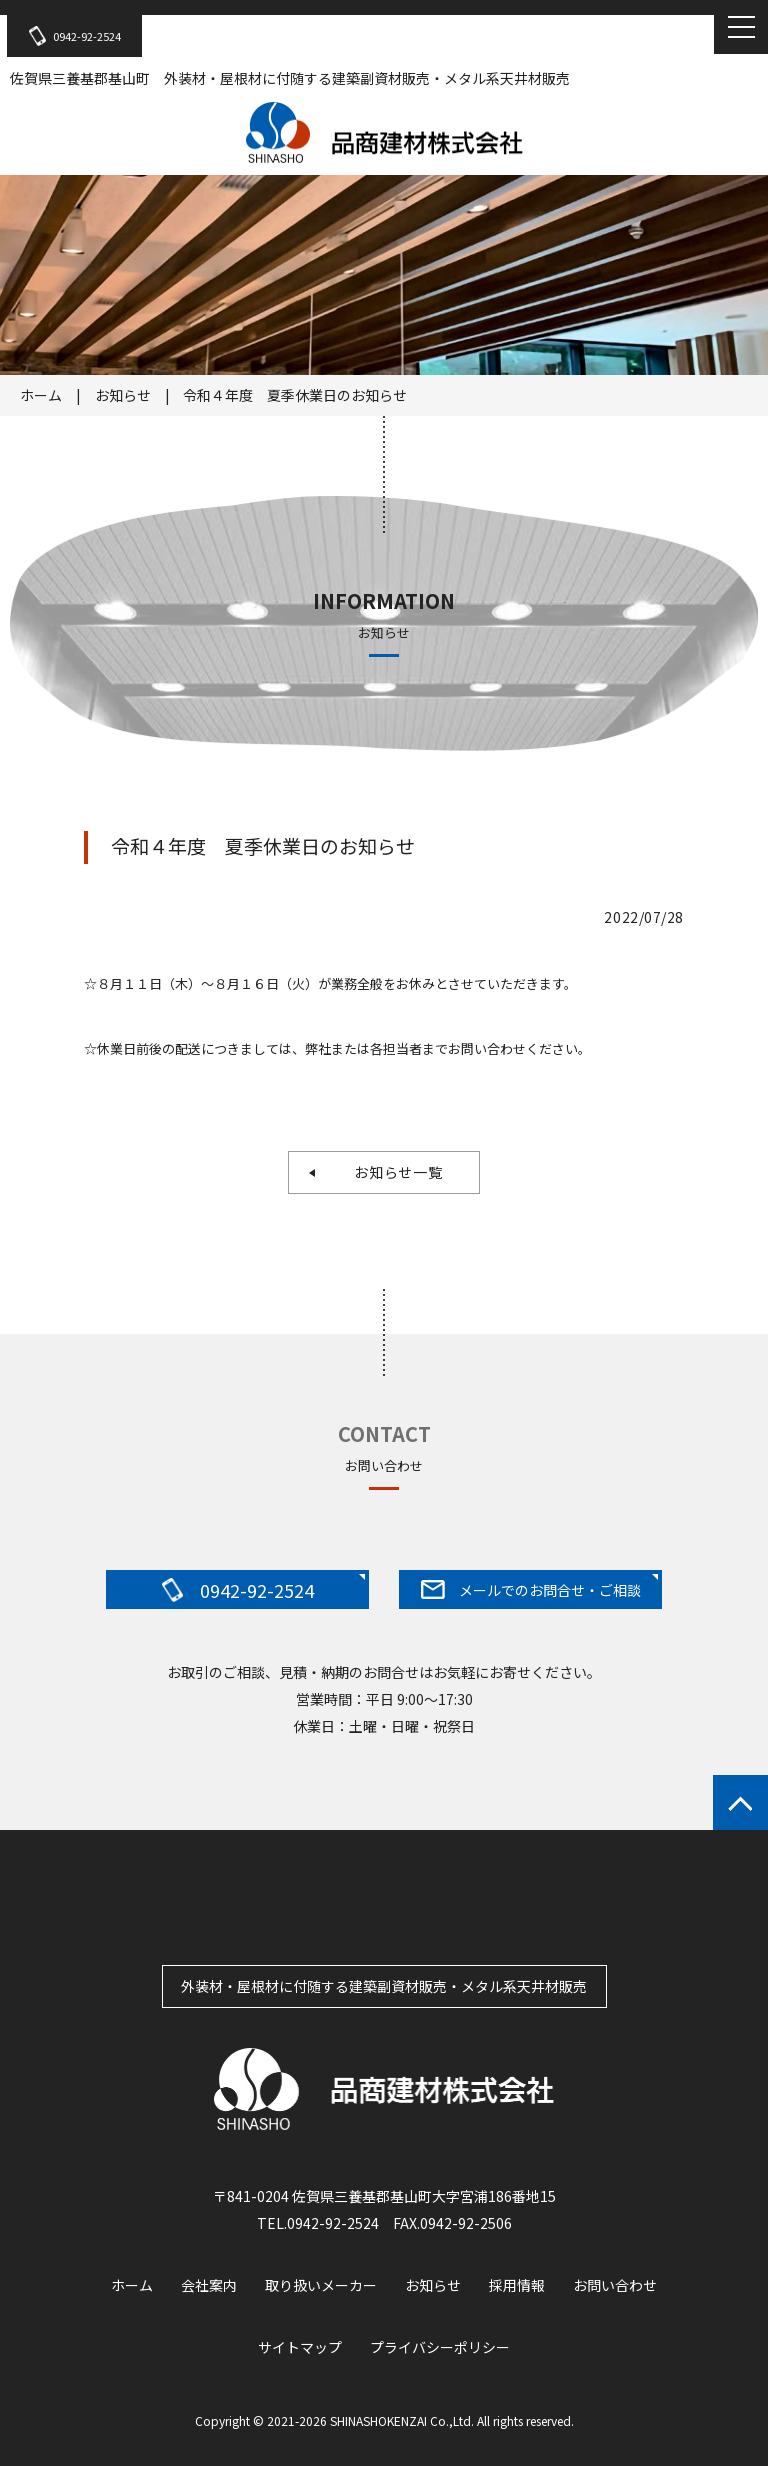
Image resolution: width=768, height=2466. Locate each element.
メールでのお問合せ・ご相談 (531, 1590)
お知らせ (123, 395)
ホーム (41, 395)
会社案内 (209, 2285)
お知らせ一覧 (391, 1172)
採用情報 (517, 2285)
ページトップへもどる (740, 1802)
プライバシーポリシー (440, 2347)
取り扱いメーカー (321, 2285)
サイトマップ (300, 2347)
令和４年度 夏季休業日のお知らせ (295, 395)
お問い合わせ (615, 2285)
